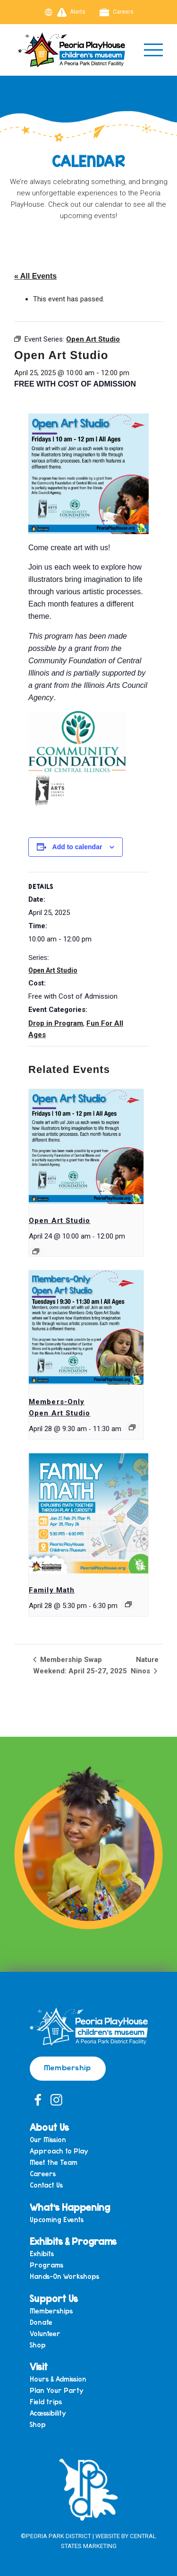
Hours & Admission (58, 2379)
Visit (39, 2366)
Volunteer (45, 2334)
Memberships (51, 2311)
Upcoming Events (57, 2220)
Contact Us (46, 2185)
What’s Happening (70, 2207)
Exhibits (42, 2254)
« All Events (35, 276)
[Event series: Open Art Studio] (36, 1251)
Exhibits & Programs (73, 2241)
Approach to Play (59, 2151)
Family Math (52, 1590)
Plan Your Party (57, 2391)
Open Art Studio (52, 970)
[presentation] (86, 1146)
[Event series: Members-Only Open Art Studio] (132, 1427)
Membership (68, 2067)
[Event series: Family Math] (128, 1604)
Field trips (46, 2402)
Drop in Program (55, 1023)
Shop (38, 2345)
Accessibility (48, 2413)
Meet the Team (53, 2163)
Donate (41, 2323)
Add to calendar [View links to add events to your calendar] (77, 847)
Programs (46, 2265)
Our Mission (48, 2140)
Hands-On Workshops (64, 2277)
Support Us (54, 2298)
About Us (49, 2127)
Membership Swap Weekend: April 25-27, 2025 (80, 1665)
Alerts (71, 12)
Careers (117, 12)
